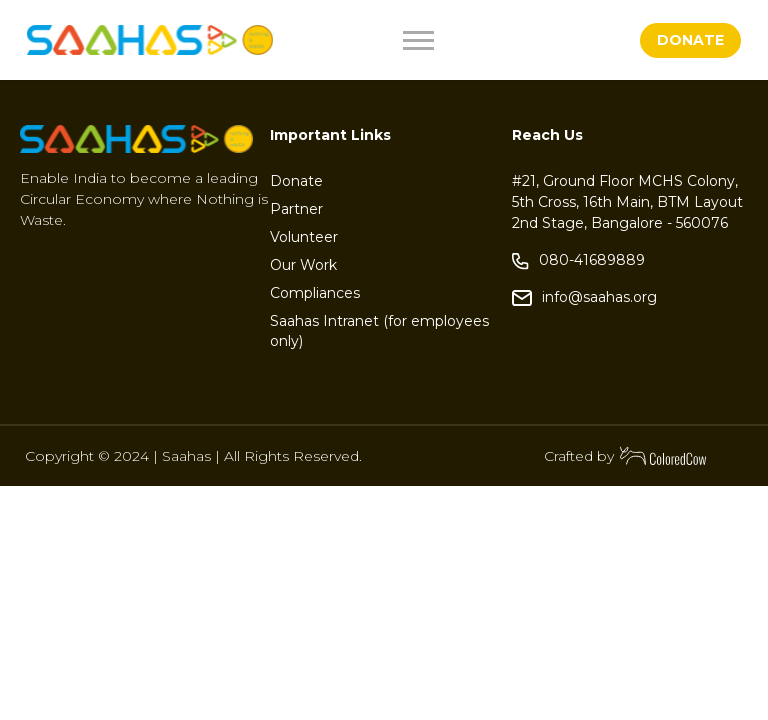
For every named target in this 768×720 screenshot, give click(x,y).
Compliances (315, 293)
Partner (296, 209)
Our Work (303, 265)
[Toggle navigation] (466, 40)
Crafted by (626, 456)
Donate (296, 181)
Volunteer (304, 237)
